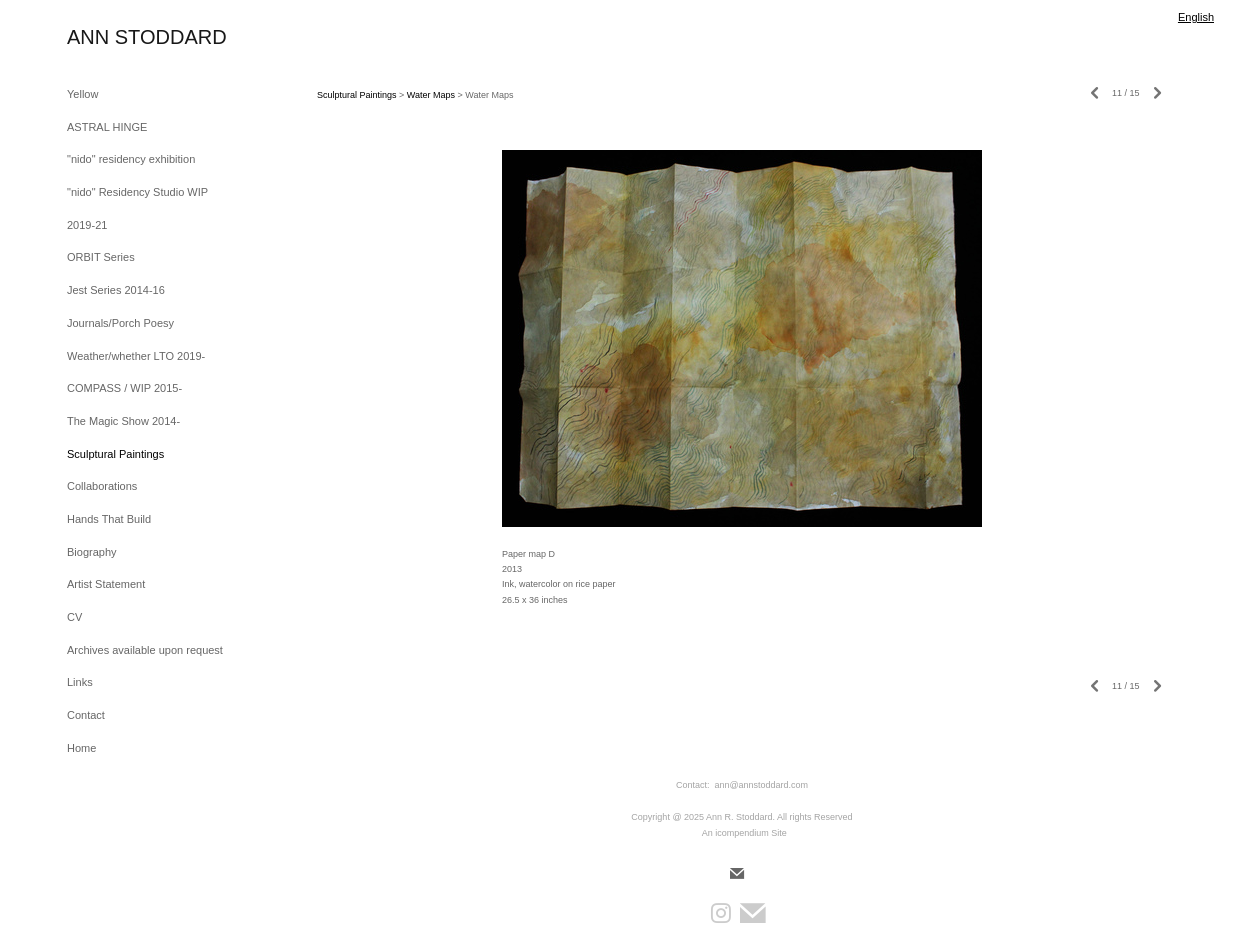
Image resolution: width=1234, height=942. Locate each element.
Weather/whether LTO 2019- (136, 356)
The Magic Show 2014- (123, 421)
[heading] (117, 37)
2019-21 (87, 225)
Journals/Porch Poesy (120, 323)
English (1196, 17)
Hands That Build (109, 519)
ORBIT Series (101, 257)
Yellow (82, 94)
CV (74, 617)
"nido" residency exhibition (131, 159)
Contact (86, 715)
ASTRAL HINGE (107, 127)
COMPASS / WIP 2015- (124, 388)
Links (80, 682)
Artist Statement (106, 584)
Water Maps (431, 95)
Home (81, 748)
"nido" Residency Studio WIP (137, 192)
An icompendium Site (744, 833)
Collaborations (102, 486)
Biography (92, 552)
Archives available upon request (145, 650)
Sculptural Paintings (115, 454)
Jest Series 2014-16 (116, 290)
